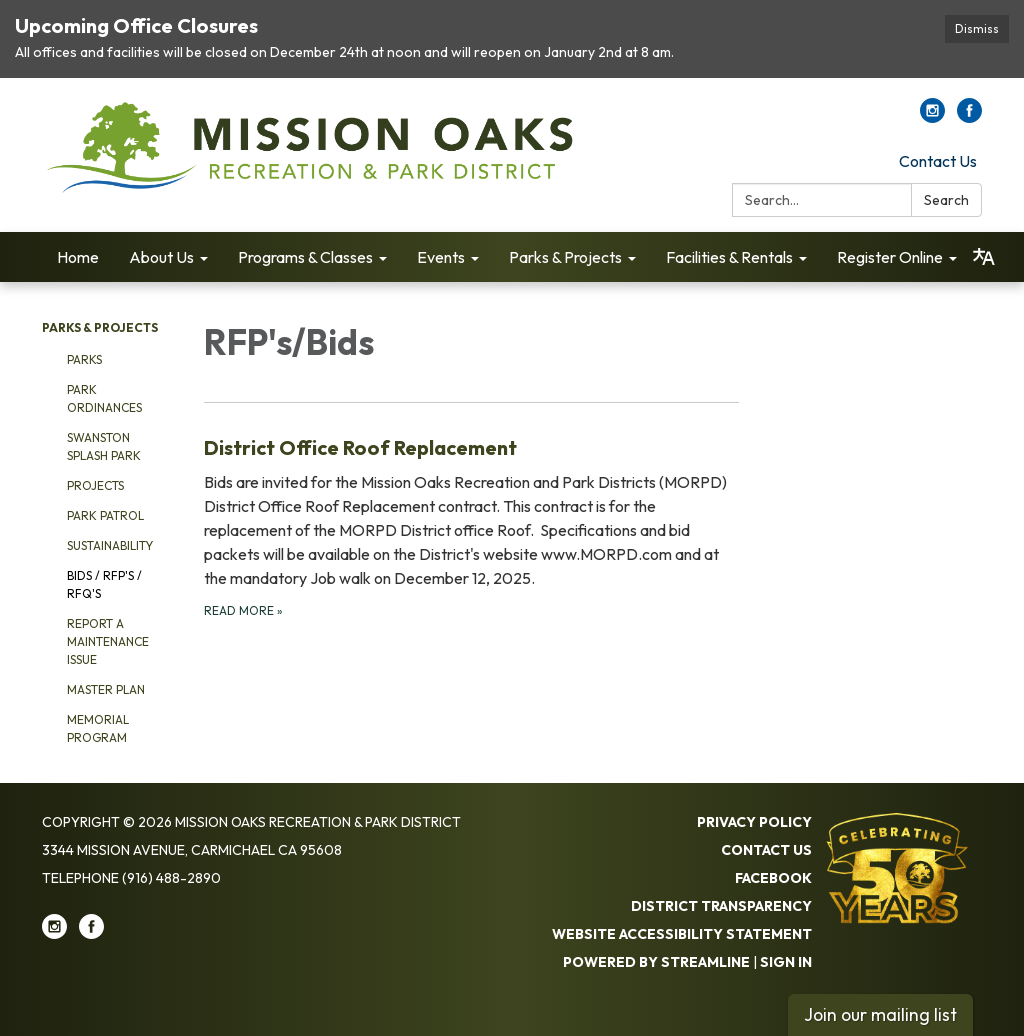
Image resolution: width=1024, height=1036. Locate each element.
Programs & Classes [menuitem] (305, 257)
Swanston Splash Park (104, 446)
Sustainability (110, 545)
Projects (95, 485)
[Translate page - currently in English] (984, 257)
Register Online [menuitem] (890, 257)
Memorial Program (98, 728)
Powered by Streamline (656, 962)
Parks (84, 359)
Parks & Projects (100, 327)
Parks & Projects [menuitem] (565, 257)
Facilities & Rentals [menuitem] (729, 257)
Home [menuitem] (78, 257)
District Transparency (721, 906)
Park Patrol (105, 515)
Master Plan (106, 689)
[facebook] (969, 117)
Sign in (786, 962)
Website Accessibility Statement (682, 934)
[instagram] (932, 117)
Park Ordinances (104, 398)
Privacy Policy (754, 822)
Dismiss (977, 28)
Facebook (773, 878)
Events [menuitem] (441, 257)
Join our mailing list (880, 1014)
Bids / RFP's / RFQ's (104, 584)
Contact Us (938, 161)
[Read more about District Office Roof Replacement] (472, 526)
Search (946, 200)
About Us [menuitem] (161, 257)
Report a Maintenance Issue (108, 641)
